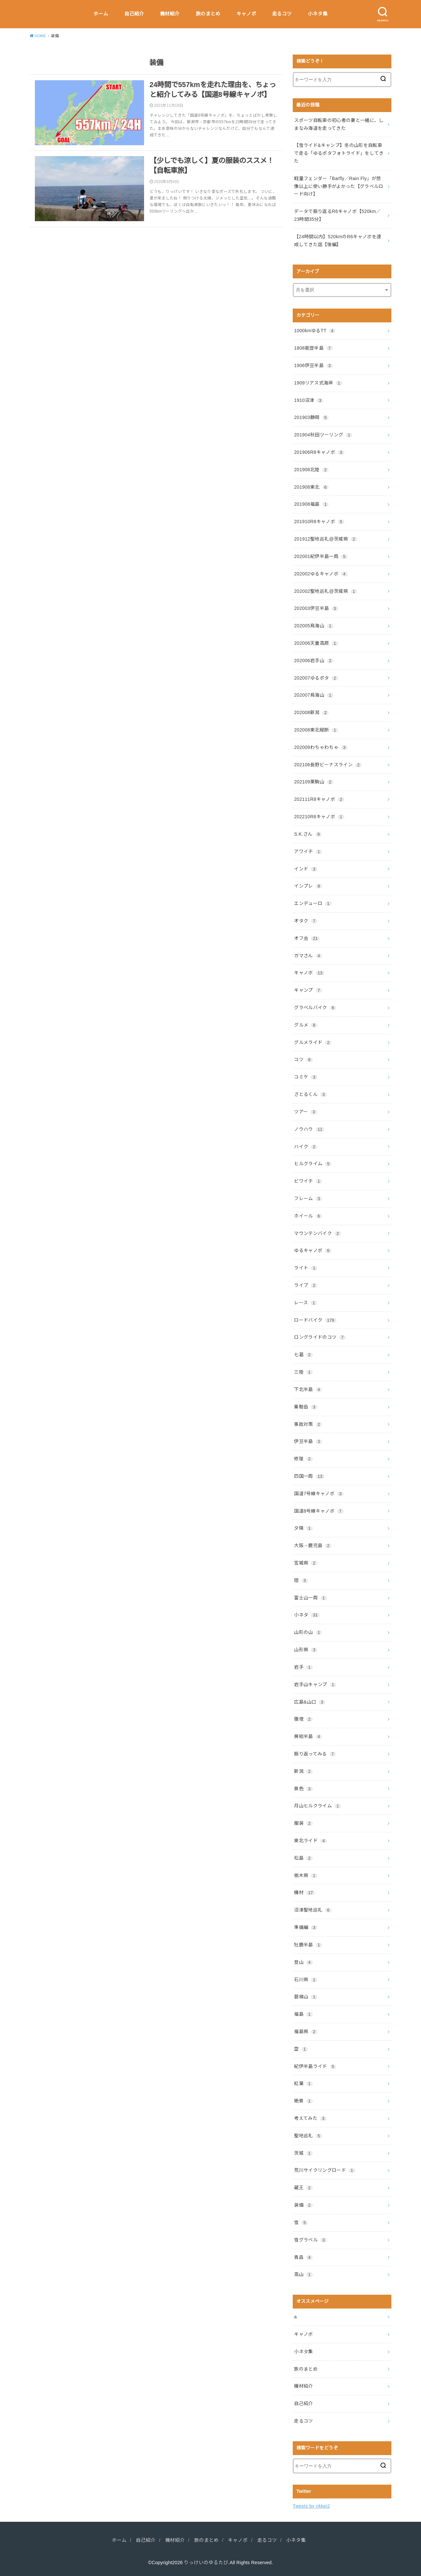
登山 (303, 1962)
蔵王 (303, 2187)
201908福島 (311, 504)
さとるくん (310, 1094)
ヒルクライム (313, 1163)
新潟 (303, 1771)
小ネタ (307, 1614)
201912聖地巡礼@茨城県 (325, 539)
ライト (305, 1267)
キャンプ (308, 990)
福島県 (305, 2031)
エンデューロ (313, 903)
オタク (305, 920)
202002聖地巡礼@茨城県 (325, 591)
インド (305, 868)
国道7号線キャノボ (319, 1493)
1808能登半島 (313, 348)
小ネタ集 (318, 13)
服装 (303, 1823)
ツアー (305, 1111)
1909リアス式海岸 (318, 382)
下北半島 (308, 1389)
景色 (303, 1788)
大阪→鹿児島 (313, 1545)
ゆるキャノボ (313, 1250)
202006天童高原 (316, 643)
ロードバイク (315, 1320)
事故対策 (308, 1424)
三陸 (303, 1372)
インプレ (308, 886)
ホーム (100, 13)
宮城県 (305, 1563)
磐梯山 (305, 1996)
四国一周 (309, 1476)
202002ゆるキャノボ (321, 573)
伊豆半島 (308, 1441)
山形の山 (308, 1632)
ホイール (308, 1215)
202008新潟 (311, 712)
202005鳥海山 (314, 625)
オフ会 (307, 938)
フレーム (308, 1198)
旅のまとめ (208, 13)
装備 (303, 2205)
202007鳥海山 (314, 695)
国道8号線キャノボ (319, 1511)
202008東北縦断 (316, 729)
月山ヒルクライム (317, 1805)
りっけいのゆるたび (206, 2562)
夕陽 (303, 1528)
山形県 (305, 1649)
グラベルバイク (315, 1007)
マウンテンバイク (317, 1233)
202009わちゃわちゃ (321, 747)
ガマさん (308, 955)
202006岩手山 (314, 660)
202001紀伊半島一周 (321, 556)
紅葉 (303, 2083)
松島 (303, 1858)
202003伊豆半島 (316, 608)
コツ (303, 1059)
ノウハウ (309, 1129)
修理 (303, 1458)
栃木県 (305, 1875)
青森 (303, 2257)
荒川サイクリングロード (324, 2170)
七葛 (303, 1354)
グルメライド (313, 1042)
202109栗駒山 (314, 781)
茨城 (303, 2153)
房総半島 (308, 1736)
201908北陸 (311, 469)
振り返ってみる (315, 1753)
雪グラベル (310, 2239)
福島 (303, 2014)
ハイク (305, 1146)
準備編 (305, 1927)
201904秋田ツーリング (323, 434)
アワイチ (308, 851)
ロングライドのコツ (320, 1337)
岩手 (303, 1667)
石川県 (305, 1979)
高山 (303, 2274)
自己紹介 (134, 13)
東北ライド (310, 1840)
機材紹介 (170, 13)
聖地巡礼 (308, 2135)
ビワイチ (308, 1181)
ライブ (305, 1285)
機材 (304, 1892)
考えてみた (310, 2118)
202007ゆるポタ (316, 678)
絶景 (303, 2100)
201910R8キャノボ (319, 521)
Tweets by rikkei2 (311, 2506)
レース (305, 1302)
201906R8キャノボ (319, 452)
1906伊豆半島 (313, 365)
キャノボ (246, 13)
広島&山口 (309, 1702)
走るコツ (282, 13)
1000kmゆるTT (314, 330)
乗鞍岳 (305, 1406)
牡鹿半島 (308, 1944)
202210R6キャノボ (319, 816)
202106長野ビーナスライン (328, 764)
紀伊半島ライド (315, 2066)
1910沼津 (308, 400)
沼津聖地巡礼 (313, 1910)
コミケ (305, 1076)
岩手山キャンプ (315, 1684)
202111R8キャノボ (319, 799)
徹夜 (303, 1719)
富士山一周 (310, 1597)
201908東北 (311, 487)
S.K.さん (308, 834)
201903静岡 (311, 417)
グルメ (305, 1025)
